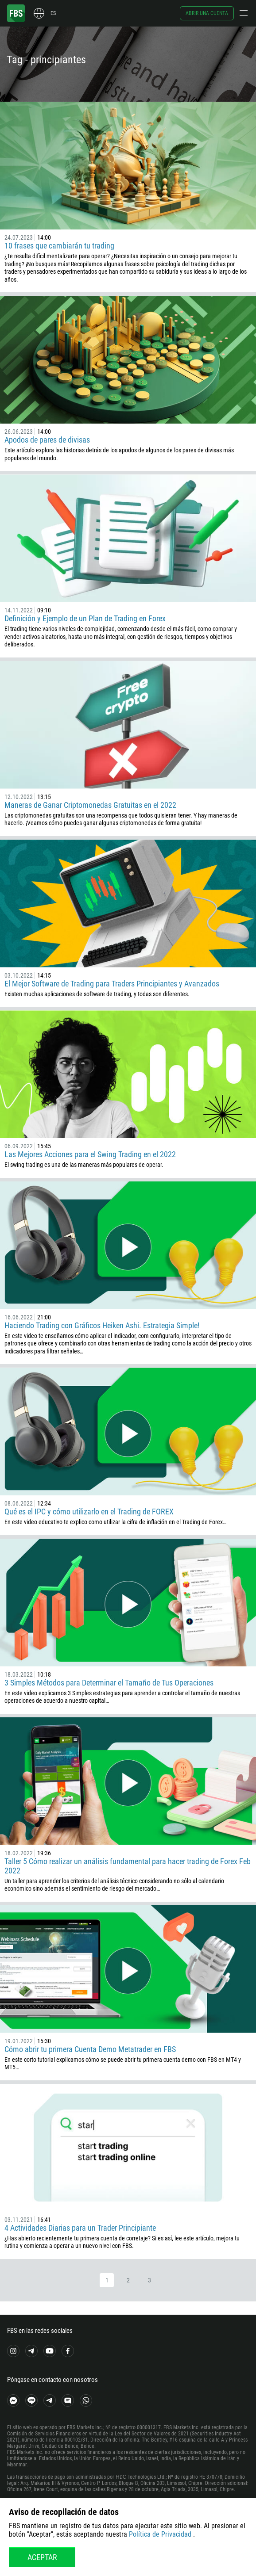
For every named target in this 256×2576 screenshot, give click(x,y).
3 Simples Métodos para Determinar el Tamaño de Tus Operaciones (108, 1682)
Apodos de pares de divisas (47, 439)
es (53, 13)
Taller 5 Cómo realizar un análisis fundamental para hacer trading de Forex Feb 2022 (127, 1866)
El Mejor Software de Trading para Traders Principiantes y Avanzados (111, 983)
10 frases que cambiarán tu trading (59, 245)
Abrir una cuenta (207, 13)
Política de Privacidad (160, 2534)
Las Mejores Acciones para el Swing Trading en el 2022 (90, 1154)
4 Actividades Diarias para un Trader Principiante (80, 2227)
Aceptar (42, 2557)
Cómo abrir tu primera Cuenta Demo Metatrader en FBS (90, 2049)
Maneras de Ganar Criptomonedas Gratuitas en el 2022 (90, 805)
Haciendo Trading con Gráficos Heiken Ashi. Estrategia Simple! (101, 1325)
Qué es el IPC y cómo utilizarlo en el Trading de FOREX (89, 1511)
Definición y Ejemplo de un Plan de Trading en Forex (85, 618)
